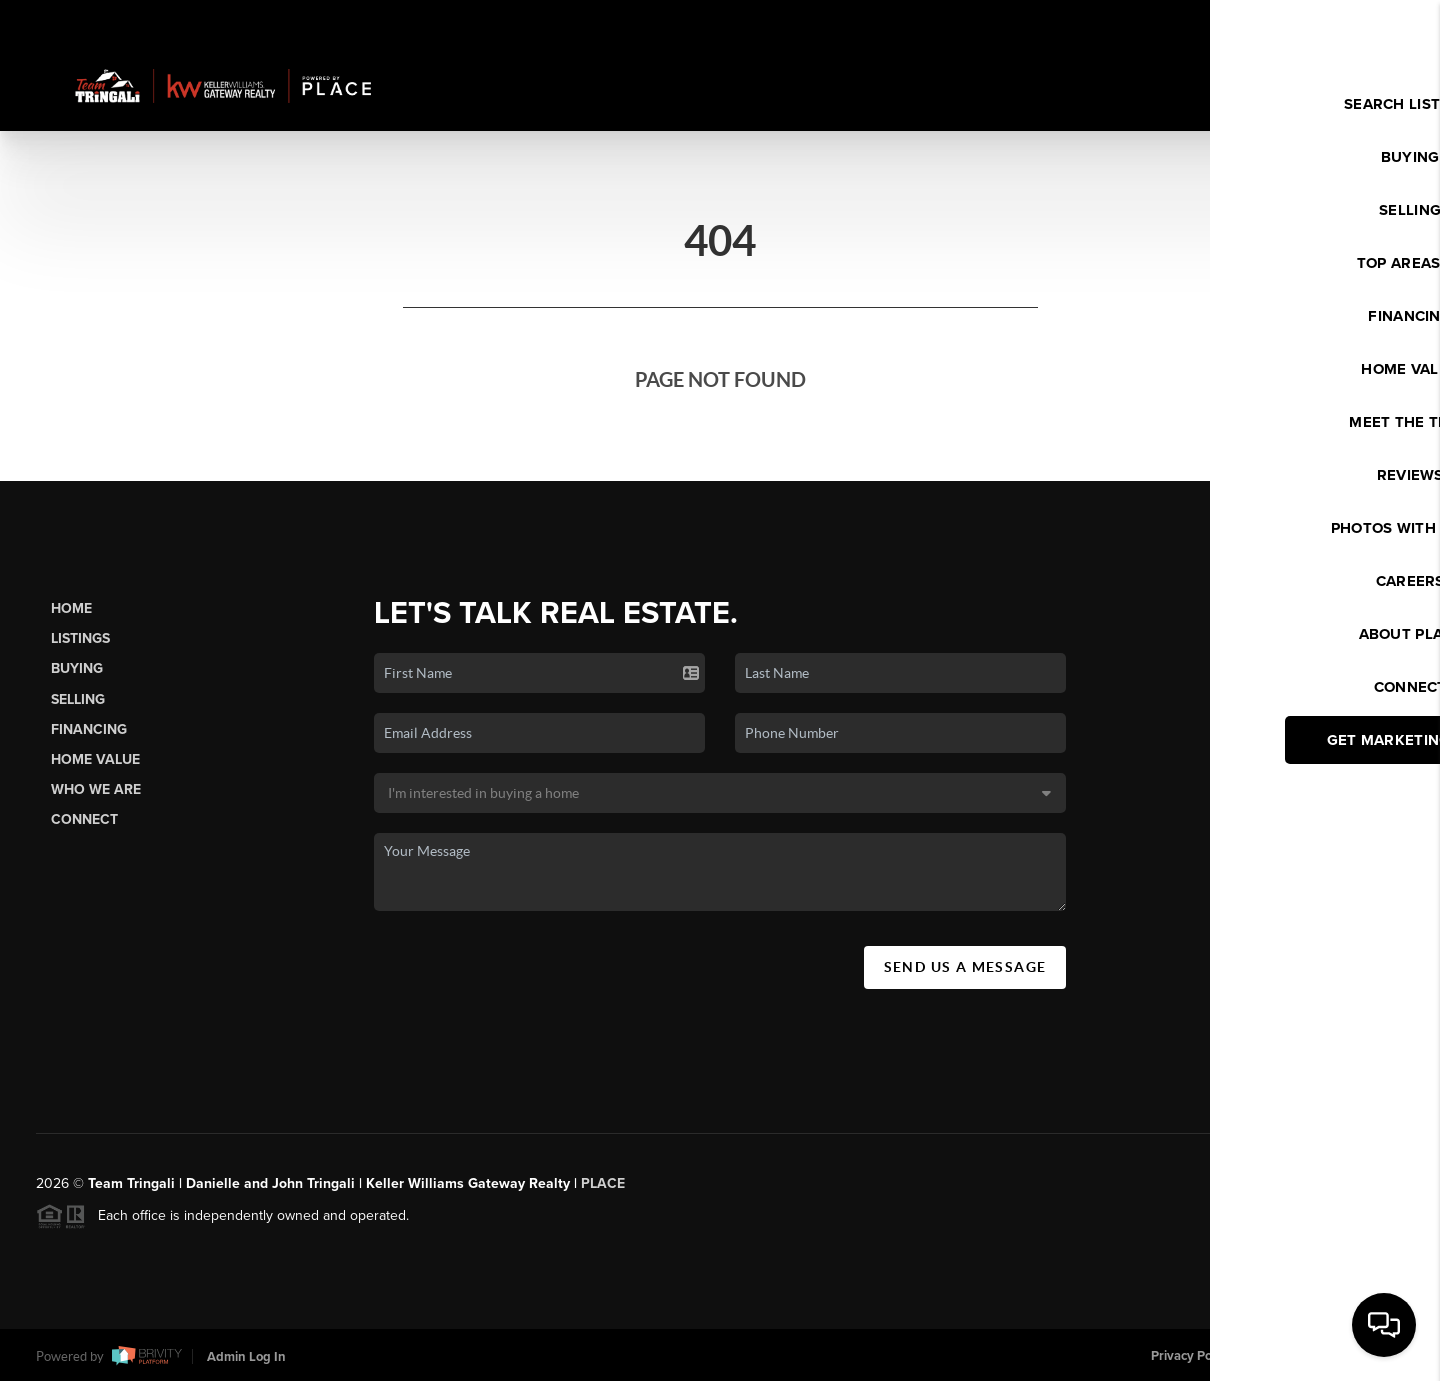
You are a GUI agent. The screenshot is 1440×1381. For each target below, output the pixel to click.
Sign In (1360, 21)
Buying (77, 668)
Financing (89, 729)
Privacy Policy (1191, 1356)
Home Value (95, 759)
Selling (78, 699)
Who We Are (96, 789)
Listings (80, 638)
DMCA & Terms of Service (1330, 1356)
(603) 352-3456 (1260, 882)
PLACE (603, 1190)
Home (71, 608)
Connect (84, 819)
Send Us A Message (965, 967)
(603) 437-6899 (1260, 1065)
